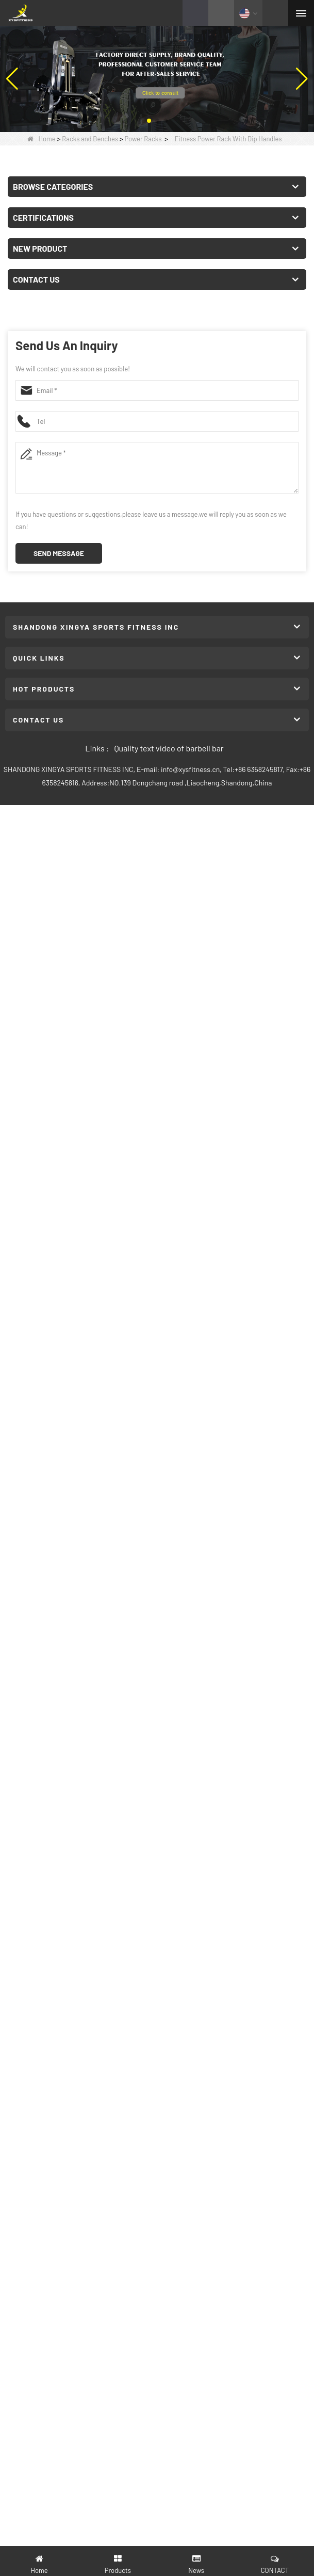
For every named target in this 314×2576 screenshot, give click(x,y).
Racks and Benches (90, 139)
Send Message (59, 553)
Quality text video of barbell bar (168, 748)
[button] (149, 121)
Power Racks (143, 139)
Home (41, 139)
